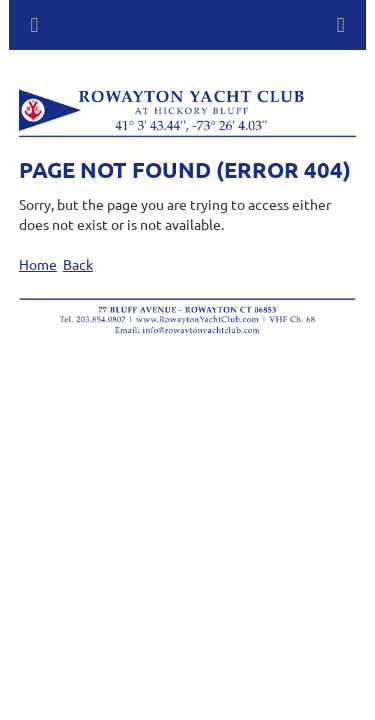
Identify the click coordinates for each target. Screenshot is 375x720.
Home (38, 264)
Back (78, 264)
